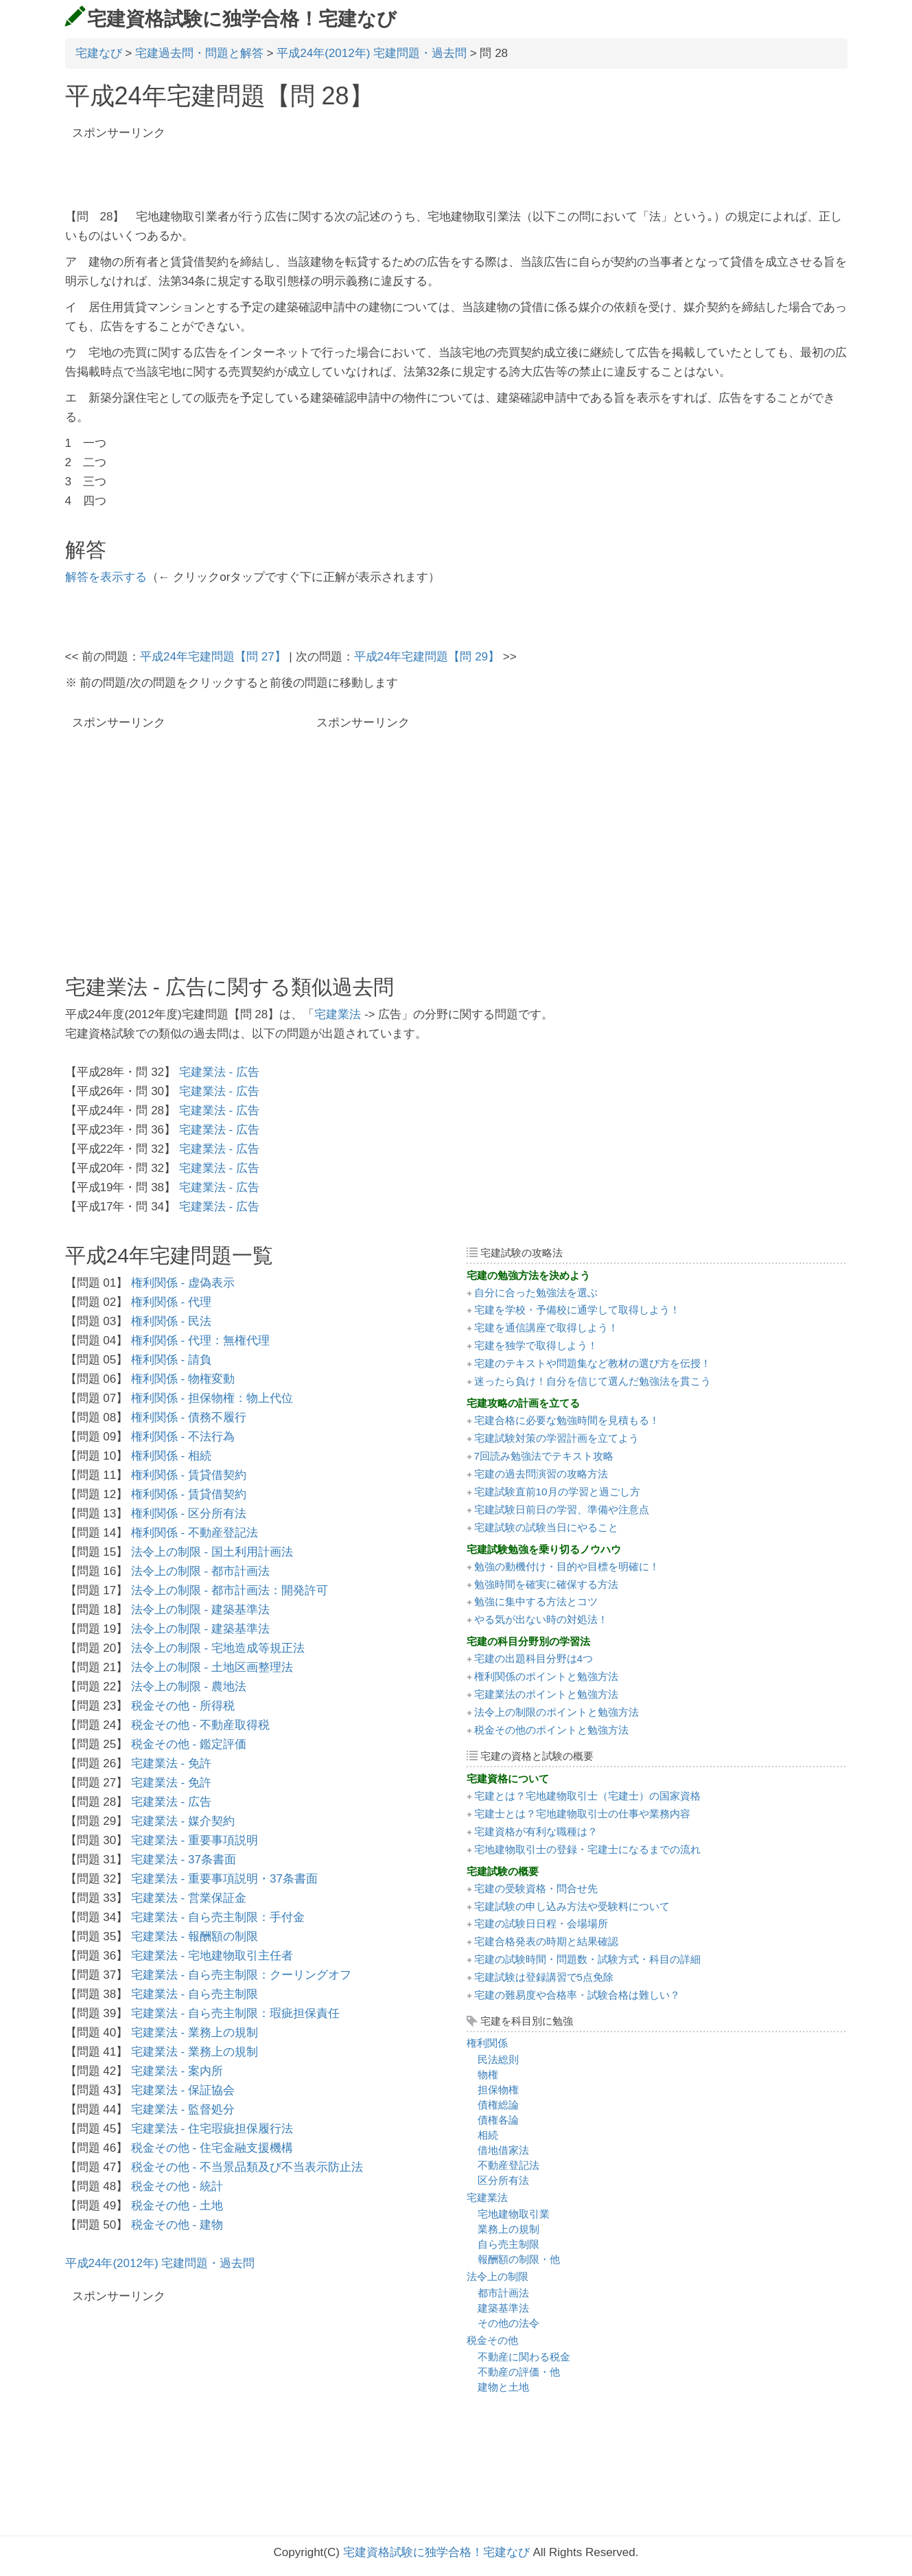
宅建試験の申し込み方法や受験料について (572, 1906)
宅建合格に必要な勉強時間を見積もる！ (566, 1420)
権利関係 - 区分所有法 (188, 1513)
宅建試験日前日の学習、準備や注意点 (561, 1509)
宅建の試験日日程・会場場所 (541, 1923)
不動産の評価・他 (519, 2372)
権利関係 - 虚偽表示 (183, 1282)
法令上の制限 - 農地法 (188, 1686)
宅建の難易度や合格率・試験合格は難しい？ (577, 1995)
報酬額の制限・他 (519, 2259)
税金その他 (492, 2340)
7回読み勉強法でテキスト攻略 (544, 1456)
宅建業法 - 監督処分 (183, 2109)
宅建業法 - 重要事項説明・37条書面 (224, 1878)
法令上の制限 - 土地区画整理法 (212, 1667)
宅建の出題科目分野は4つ (534, 1658)
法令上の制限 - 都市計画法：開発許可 (229, 1590)
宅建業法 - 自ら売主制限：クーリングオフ (241, 1974)
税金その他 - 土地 (177, 2205)
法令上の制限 (497, 2276)
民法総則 (498, 2059)
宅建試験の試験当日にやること (546, 1527)
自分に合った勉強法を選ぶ (536, 1292)
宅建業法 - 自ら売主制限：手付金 (218, 1917)
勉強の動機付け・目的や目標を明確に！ (566, 1566)
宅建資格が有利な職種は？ (536, 1831)
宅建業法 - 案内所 (177, 2071)
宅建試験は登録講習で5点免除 (544, 1977)
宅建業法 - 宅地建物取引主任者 (212, 1955)
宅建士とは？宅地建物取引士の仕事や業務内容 (582, 1813)
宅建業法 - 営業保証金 (188, 1898)
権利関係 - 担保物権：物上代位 (212, 1398)
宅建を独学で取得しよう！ (536, 1345)
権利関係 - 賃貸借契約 (188, 1475)
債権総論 (498, 2105)
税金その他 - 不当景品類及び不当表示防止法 (247, 2167)
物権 (488, 2074)
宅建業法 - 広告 (219, 1072)
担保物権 (498, 2089)
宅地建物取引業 (514, 2214)
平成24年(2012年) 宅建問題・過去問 (372, 53)
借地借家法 (503, 2150)
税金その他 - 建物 (177, 2224)
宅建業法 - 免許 (171, 1763)
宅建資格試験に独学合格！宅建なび (242, 19)
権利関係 (487, 2043)
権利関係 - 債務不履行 (188, 1417)
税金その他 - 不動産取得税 (200, 1725)
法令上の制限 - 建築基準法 (200, 1609)
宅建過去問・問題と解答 (199, 53)
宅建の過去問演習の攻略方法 (541, 1474)
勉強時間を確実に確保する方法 (546, 1584)
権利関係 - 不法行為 (183, 1436)
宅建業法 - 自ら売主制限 (194, 1994)
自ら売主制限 (508, 2244)
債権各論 (498, 2120)
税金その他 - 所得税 (183, 1705)
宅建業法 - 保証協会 (183, 2090)
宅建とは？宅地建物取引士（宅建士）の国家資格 (587, 1796)
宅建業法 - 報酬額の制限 (194, 1936)
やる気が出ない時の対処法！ (541, 1619)
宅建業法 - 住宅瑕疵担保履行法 (212, 2128)
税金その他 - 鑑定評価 (188, 1744)
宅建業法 (337, 1014)
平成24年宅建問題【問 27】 (213, 656)
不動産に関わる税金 (524, 2356)
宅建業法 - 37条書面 (183, 1859)
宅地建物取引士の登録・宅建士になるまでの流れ (587, 1849)
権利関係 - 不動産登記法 (194, 1532)
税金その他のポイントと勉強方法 (551, 1730)
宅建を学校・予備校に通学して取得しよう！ (577, 1309)
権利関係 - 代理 (171, 1302)
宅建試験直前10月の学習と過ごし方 (557, 1491)
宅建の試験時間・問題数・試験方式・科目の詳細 (587, 1959)
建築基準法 (503, 2308)
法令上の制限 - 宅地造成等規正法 (218, 1648)
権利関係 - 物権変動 (183, 1378)
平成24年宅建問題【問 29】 (427, 656)
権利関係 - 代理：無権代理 (200, 1340)
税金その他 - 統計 (177, 2186)
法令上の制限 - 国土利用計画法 (212, 1552)
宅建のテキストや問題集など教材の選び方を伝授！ (592, 1363)
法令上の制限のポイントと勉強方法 (556, 1712)
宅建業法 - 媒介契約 (183, 1821)
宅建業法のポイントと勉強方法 (546, 1694)
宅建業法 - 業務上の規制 (194, 2032)
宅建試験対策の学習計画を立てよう (556, 1438)
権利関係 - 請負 (171, 1359)
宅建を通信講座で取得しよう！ (546, 1327)
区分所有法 (503, 2180)
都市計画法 (503, 2293)
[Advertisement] (225, 166)
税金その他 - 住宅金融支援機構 (212, 2147)
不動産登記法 (508, 2165)
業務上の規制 (508, 2229)
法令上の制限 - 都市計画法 (200, 1571)
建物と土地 (503, 2387)
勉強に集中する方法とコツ (536, 1601)
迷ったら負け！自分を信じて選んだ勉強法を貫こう (592, 1381)
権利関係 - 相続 (171, 1455)
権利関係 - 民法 (171, 1321)
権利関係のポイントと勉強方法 (546, 1676)
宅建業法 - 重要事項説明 (194, 1840)
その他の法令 (508, 2323)
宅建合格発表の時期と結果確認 (546, 1941)
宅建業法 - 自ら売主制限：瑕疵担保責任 (235, 2013)
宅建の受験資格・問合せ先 (536, 1888)
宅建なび (98, 53)
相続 (488, 2135)
